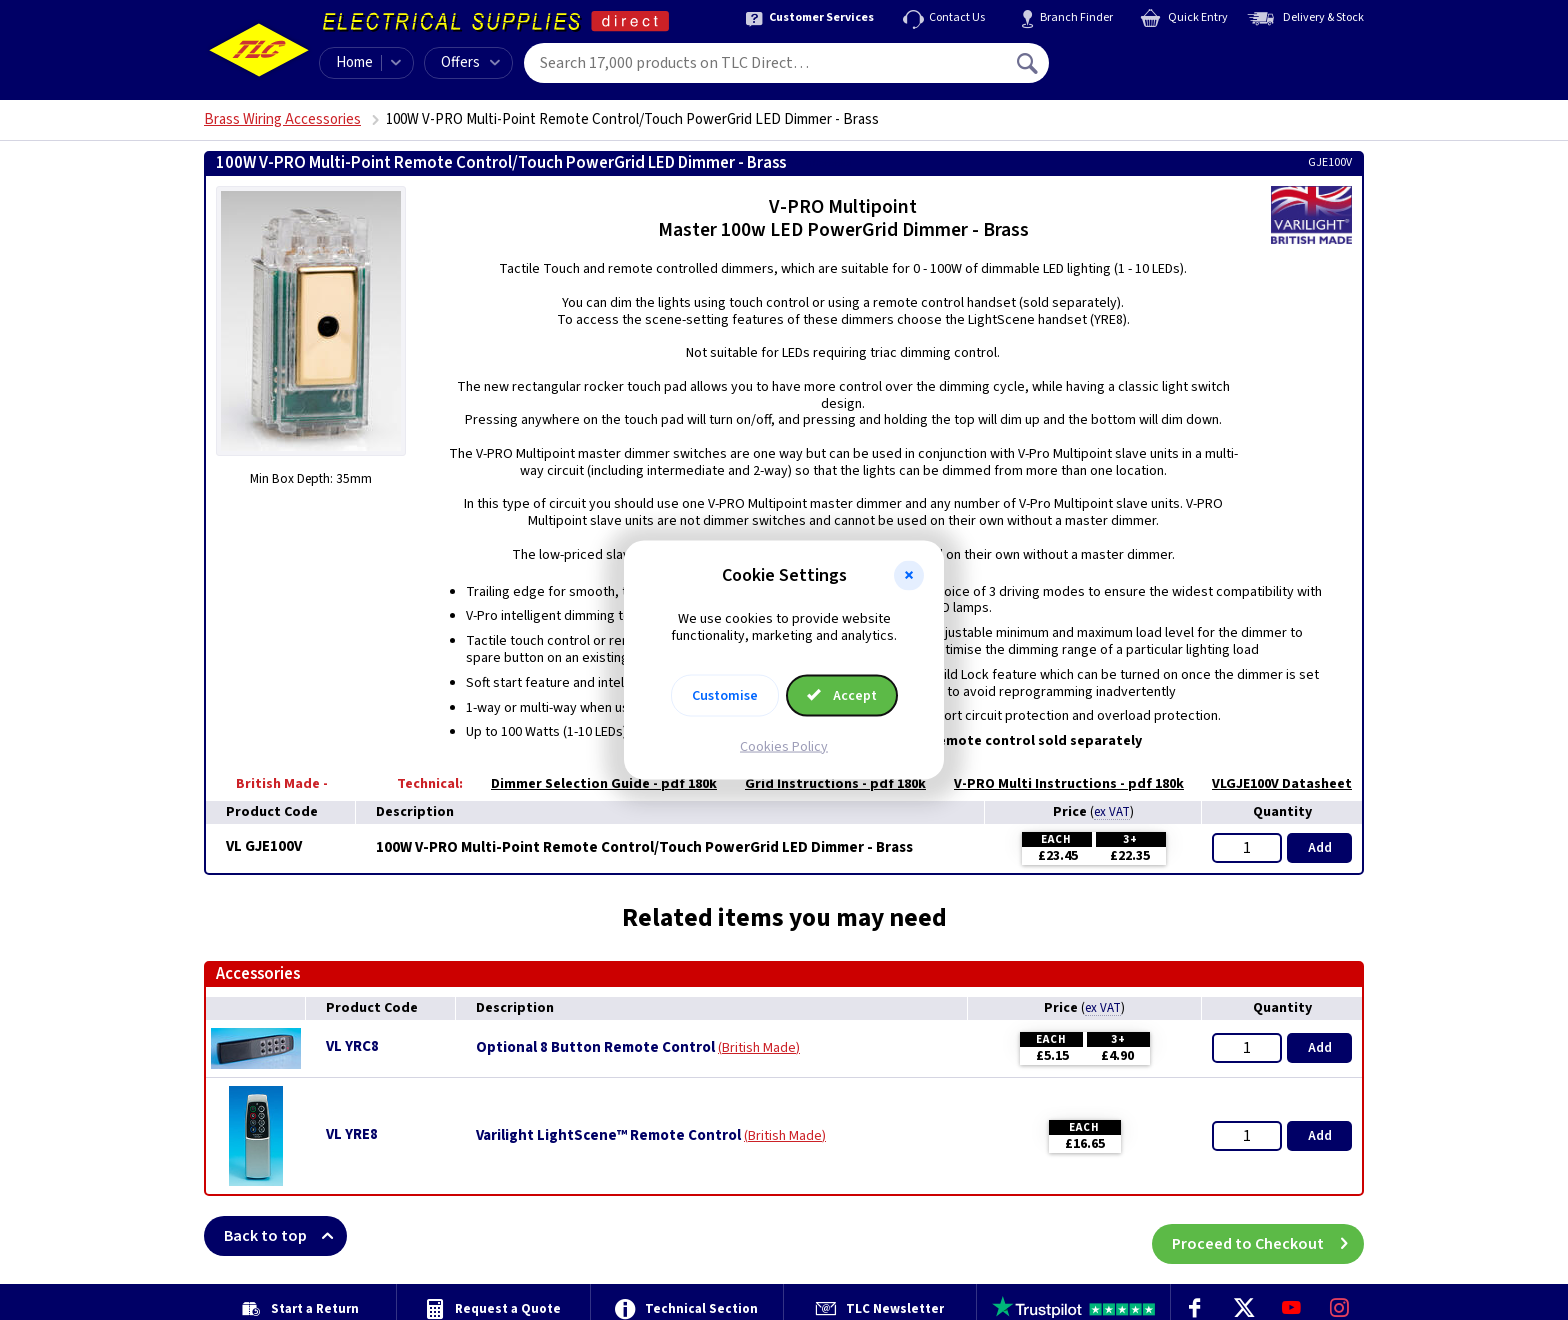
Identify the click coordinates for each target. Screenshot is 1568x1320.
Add (1320, 848)
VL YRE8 (352, 1134)
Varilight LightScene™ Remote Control (608, 1136)
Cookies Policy (784, 746)
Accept (842, 695)
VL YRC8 (352, 1046)
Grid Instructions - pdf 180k (825, 784)
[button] (909, 576)
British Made (759, 1048)
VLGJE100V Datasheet (1272, 784)
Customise (725, 695)
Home (354, 62)
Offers (470, 62)
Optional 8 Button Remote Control (595, 1048)
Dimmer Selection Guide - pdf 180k (594, 784)
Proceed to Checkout (1268, 1236)
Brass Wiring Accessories (282, 119)
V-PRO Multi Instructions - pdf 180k (1059, 784)
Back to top (285, 1236)
